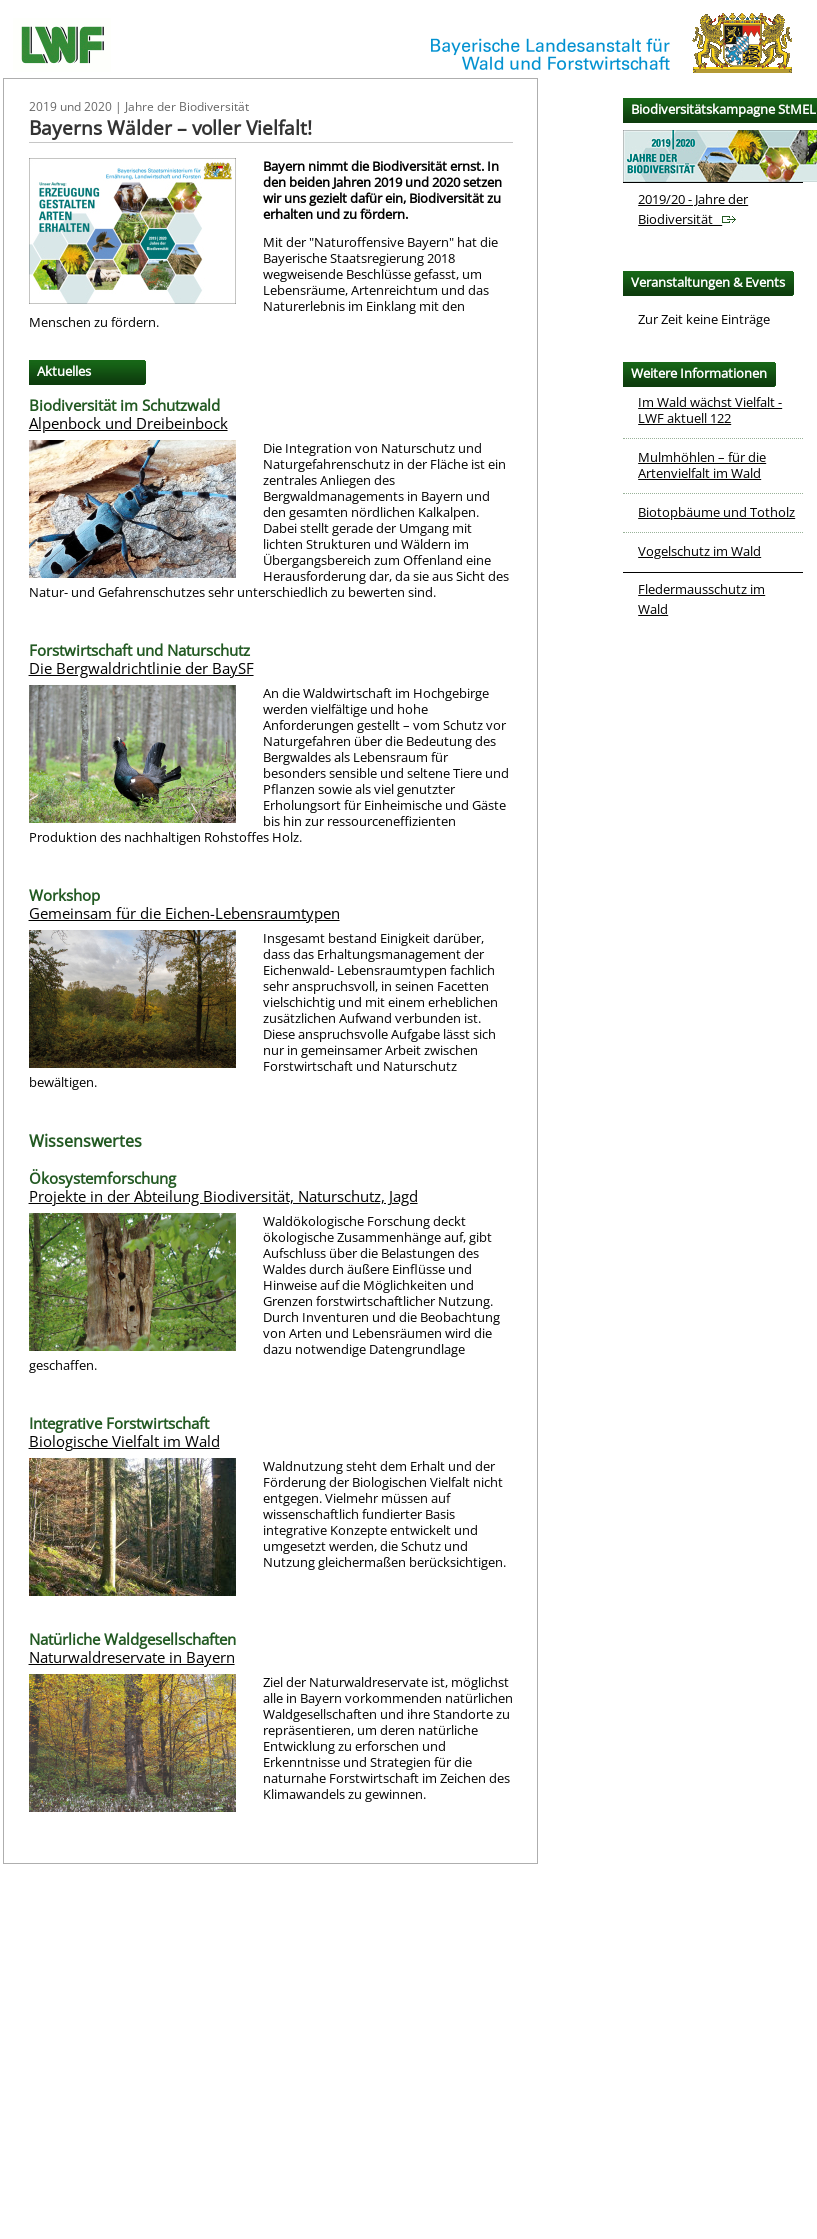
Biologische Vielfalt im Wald (124, 1441)
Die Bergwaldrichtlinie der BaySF (141, 668)
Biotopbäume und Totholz (716, 512)
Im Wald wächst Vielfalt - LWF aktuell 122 (710, 410)
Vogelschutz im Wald (699, 551)
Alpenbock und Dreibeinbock (128, 423)
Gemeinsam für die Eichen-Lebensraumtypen (184, 913)
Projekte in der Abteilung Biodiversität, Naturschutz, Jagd (223, 1196)
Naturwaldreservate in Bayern (132, 1657)
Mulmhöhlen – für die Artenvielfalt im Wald (702, 465)
